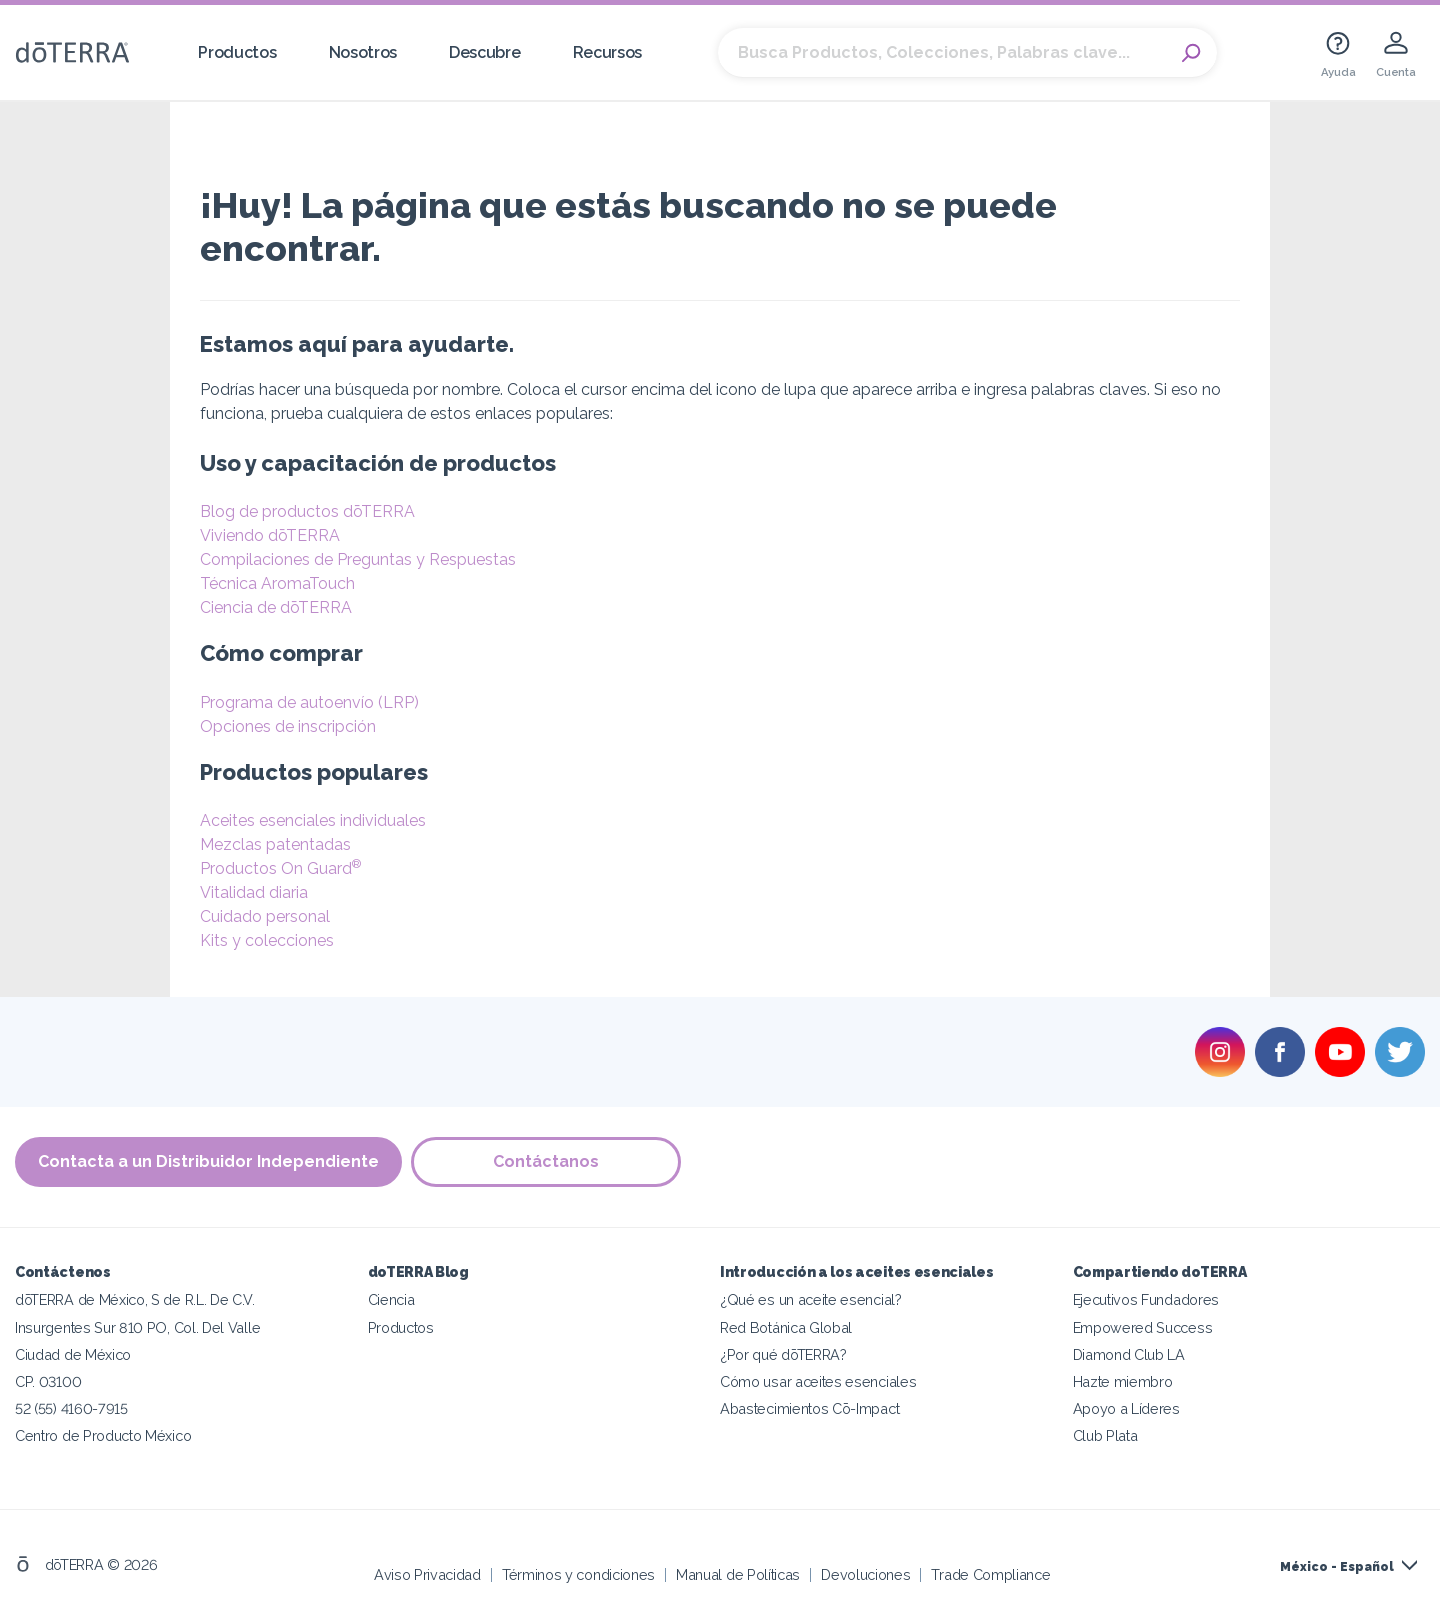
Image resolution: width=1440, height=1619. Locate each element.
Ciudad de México (73, 1353)
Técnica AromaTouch (277, 583)
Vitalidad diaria (254, 892)
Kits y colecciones (267, 940)
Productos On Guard (280, 868)
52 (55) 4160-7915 (71, 1407)
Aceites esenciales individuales (313, 820)
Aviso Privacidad (427, 1573)
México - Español (1337, 1566)
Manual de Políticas (738, 1573)
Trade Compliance (990, 1573)
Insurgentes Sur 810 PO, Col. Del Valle (137, 1326)
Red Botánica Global (786, 1326)
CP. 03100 (48, 1380)
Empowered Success (1143, 1326)
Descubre (485, 52)
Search (1192, 53)
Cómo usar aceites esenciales (818, 1380)
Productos (237, 52)
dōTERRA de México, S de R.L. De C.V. (135, 1299)
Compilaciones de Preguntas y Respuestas (358, 559)
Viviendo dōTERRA (270, 535)
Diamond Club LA (1129, 1353)
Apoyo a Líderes (1126, 1407)
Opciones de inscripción (288, 726)
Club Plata (1105, 1434)
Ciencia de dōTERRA (276, 607)
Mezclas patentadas (275, 844)
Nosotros (363, 52)
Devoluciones (865, 1573)
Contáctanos (547, 1161)
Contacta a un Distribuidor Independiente (208, 1161)
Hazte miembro (1123, 1380)
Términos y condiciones (578, 1573)
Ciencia (391, 1299)
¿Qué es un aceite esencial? (811, 1299)
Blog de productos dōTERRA (307, 511)
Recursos (608, 52)
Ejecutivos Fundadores (1146, 1299)
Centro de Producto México (103, 1434)
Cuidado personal (265, 916)
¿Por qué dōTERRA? (783, 1353)
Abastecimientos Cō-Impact (809, 1407)
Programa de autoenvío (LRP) (309, 702)
